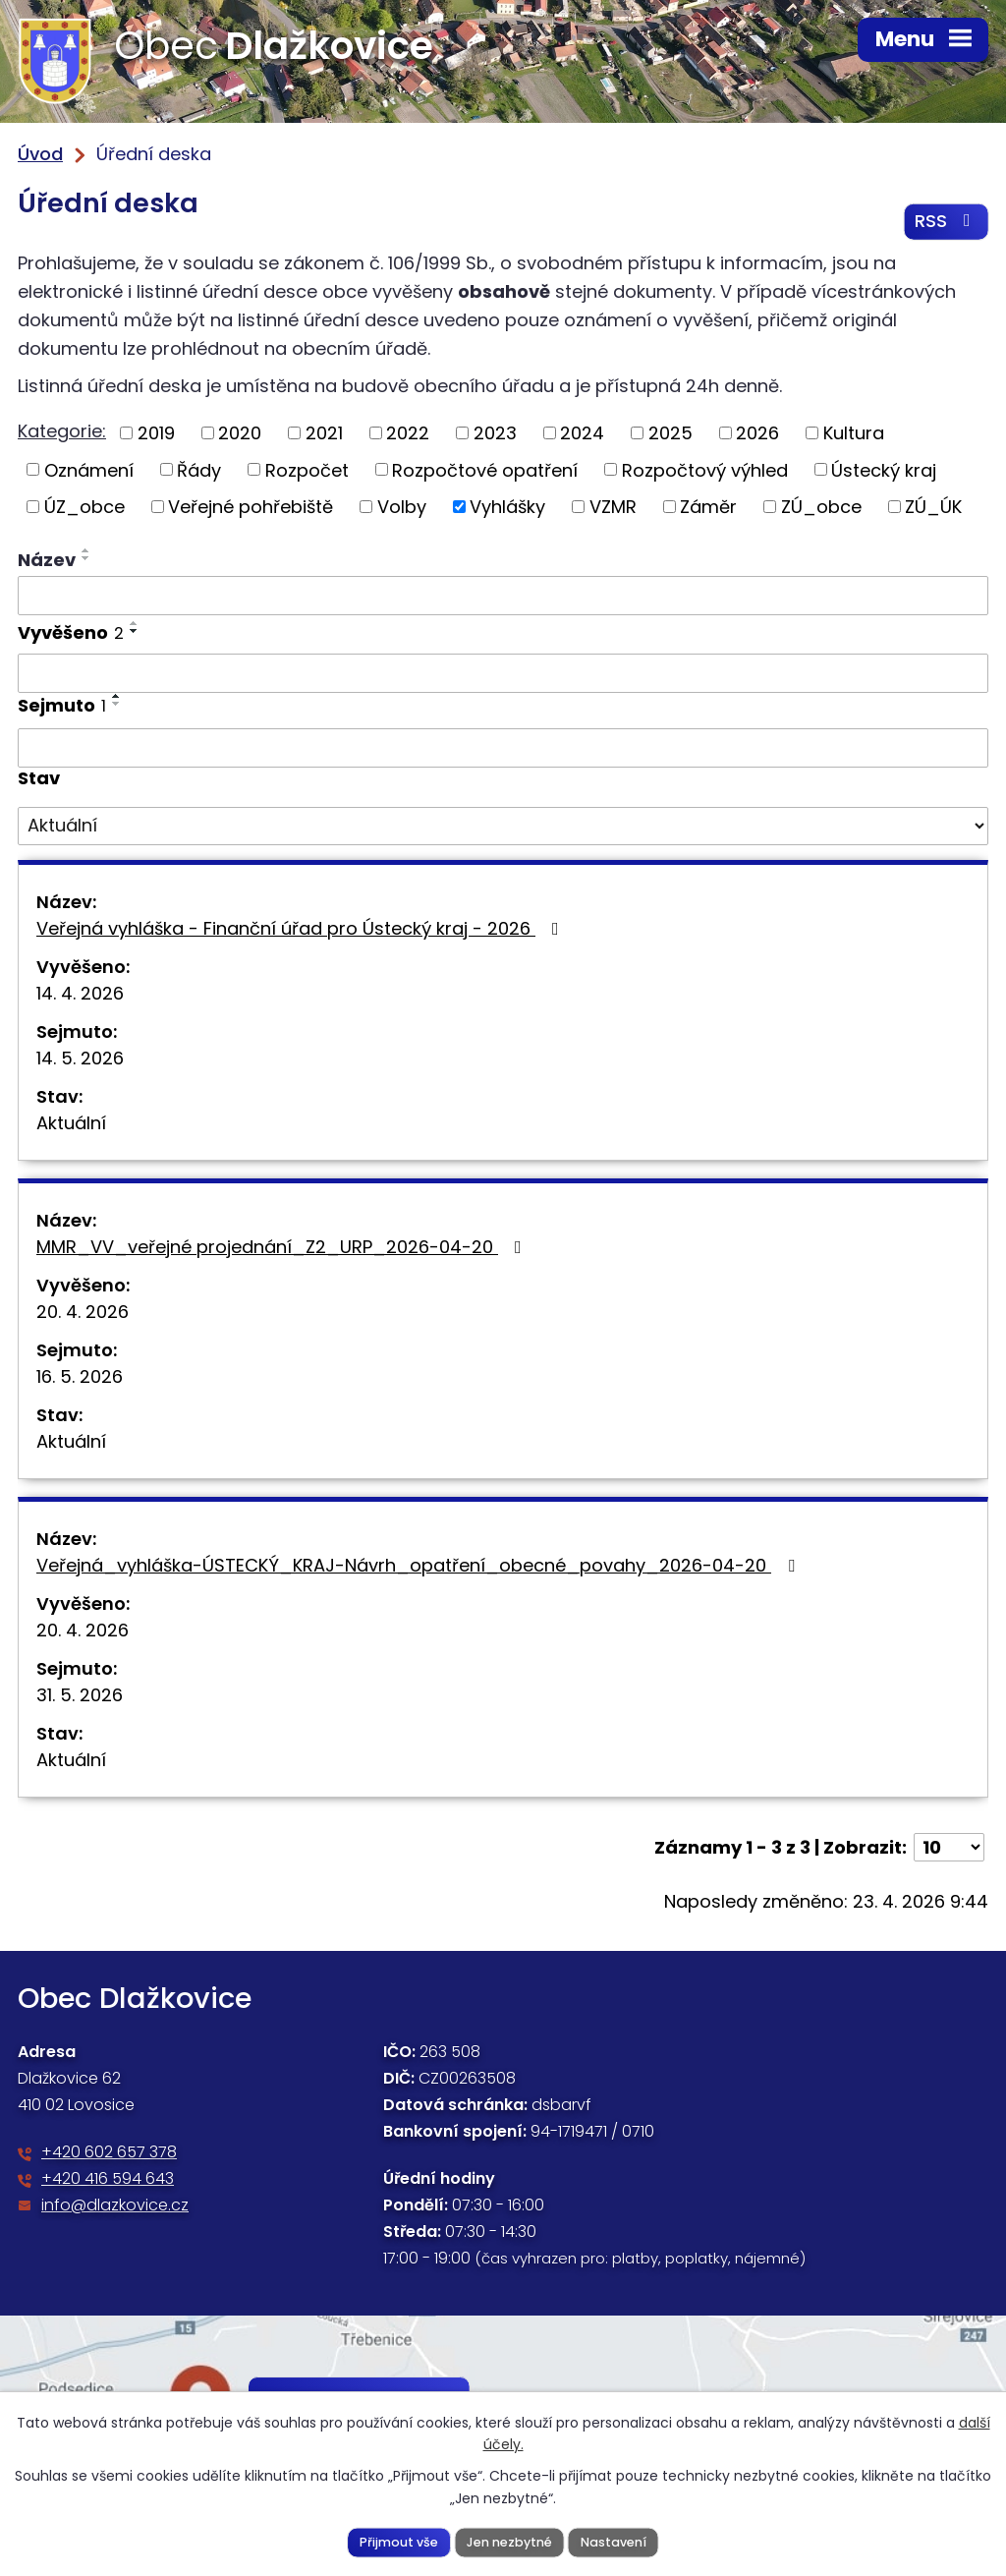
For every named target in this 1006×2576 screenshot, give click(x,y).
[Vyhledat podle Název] (503, 596)
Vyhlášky (507, 507)
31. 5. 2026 (79, 1696)
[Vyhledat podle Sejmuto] (503, 749)
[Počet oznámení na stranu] (949, 1848)
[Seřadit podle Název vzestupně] (86, 551)
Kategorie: (62, 432)
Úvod (40, 154)
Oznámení (89, 471)
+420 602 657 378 (109, 2153)
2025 (670, 434)
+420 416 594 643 (107, 2179)
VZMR (613, 507)
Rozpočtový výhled (705, 471)
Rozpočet (307, 471)
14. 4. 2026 (80, 994)
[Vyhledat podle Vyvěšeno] (503, 675)
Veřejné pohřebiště (250, 507)
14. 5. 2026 (80, 1059)
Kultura (853, 434)
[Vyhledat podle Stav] (503, 827)
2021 (324, 434)
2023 (495, 434)
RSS (946, 222)
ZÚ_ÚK (933, 507)
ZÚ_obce (821, 507)
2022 (407, 434)
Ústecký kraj (883, 471)
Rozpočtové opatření (485, 471)
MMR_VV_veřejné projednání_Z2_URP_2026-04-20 (283, 1247)
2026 (757, 434)
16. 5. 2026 (79, 1377)
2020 (239, 434)
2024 (582, 434)
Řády (199, 471)
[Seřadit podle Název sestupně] (86, 559)
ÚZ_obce (84, 507)
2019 (156, 434)
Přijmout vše (399, 2541)
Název (47, 560)
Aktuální (71, 1124)
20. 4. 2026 (82, 1312)
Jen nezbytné (509, 2541)
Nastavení (613, 2541)
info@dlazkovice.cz (115, 2206)
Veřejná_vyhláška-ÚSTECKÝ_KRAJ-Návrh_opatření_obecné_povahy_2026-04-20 (419, 1566)
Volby (401, 507)
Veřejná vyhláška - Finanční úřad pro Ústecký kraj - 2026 (301, 929)
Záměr (708, 507)
